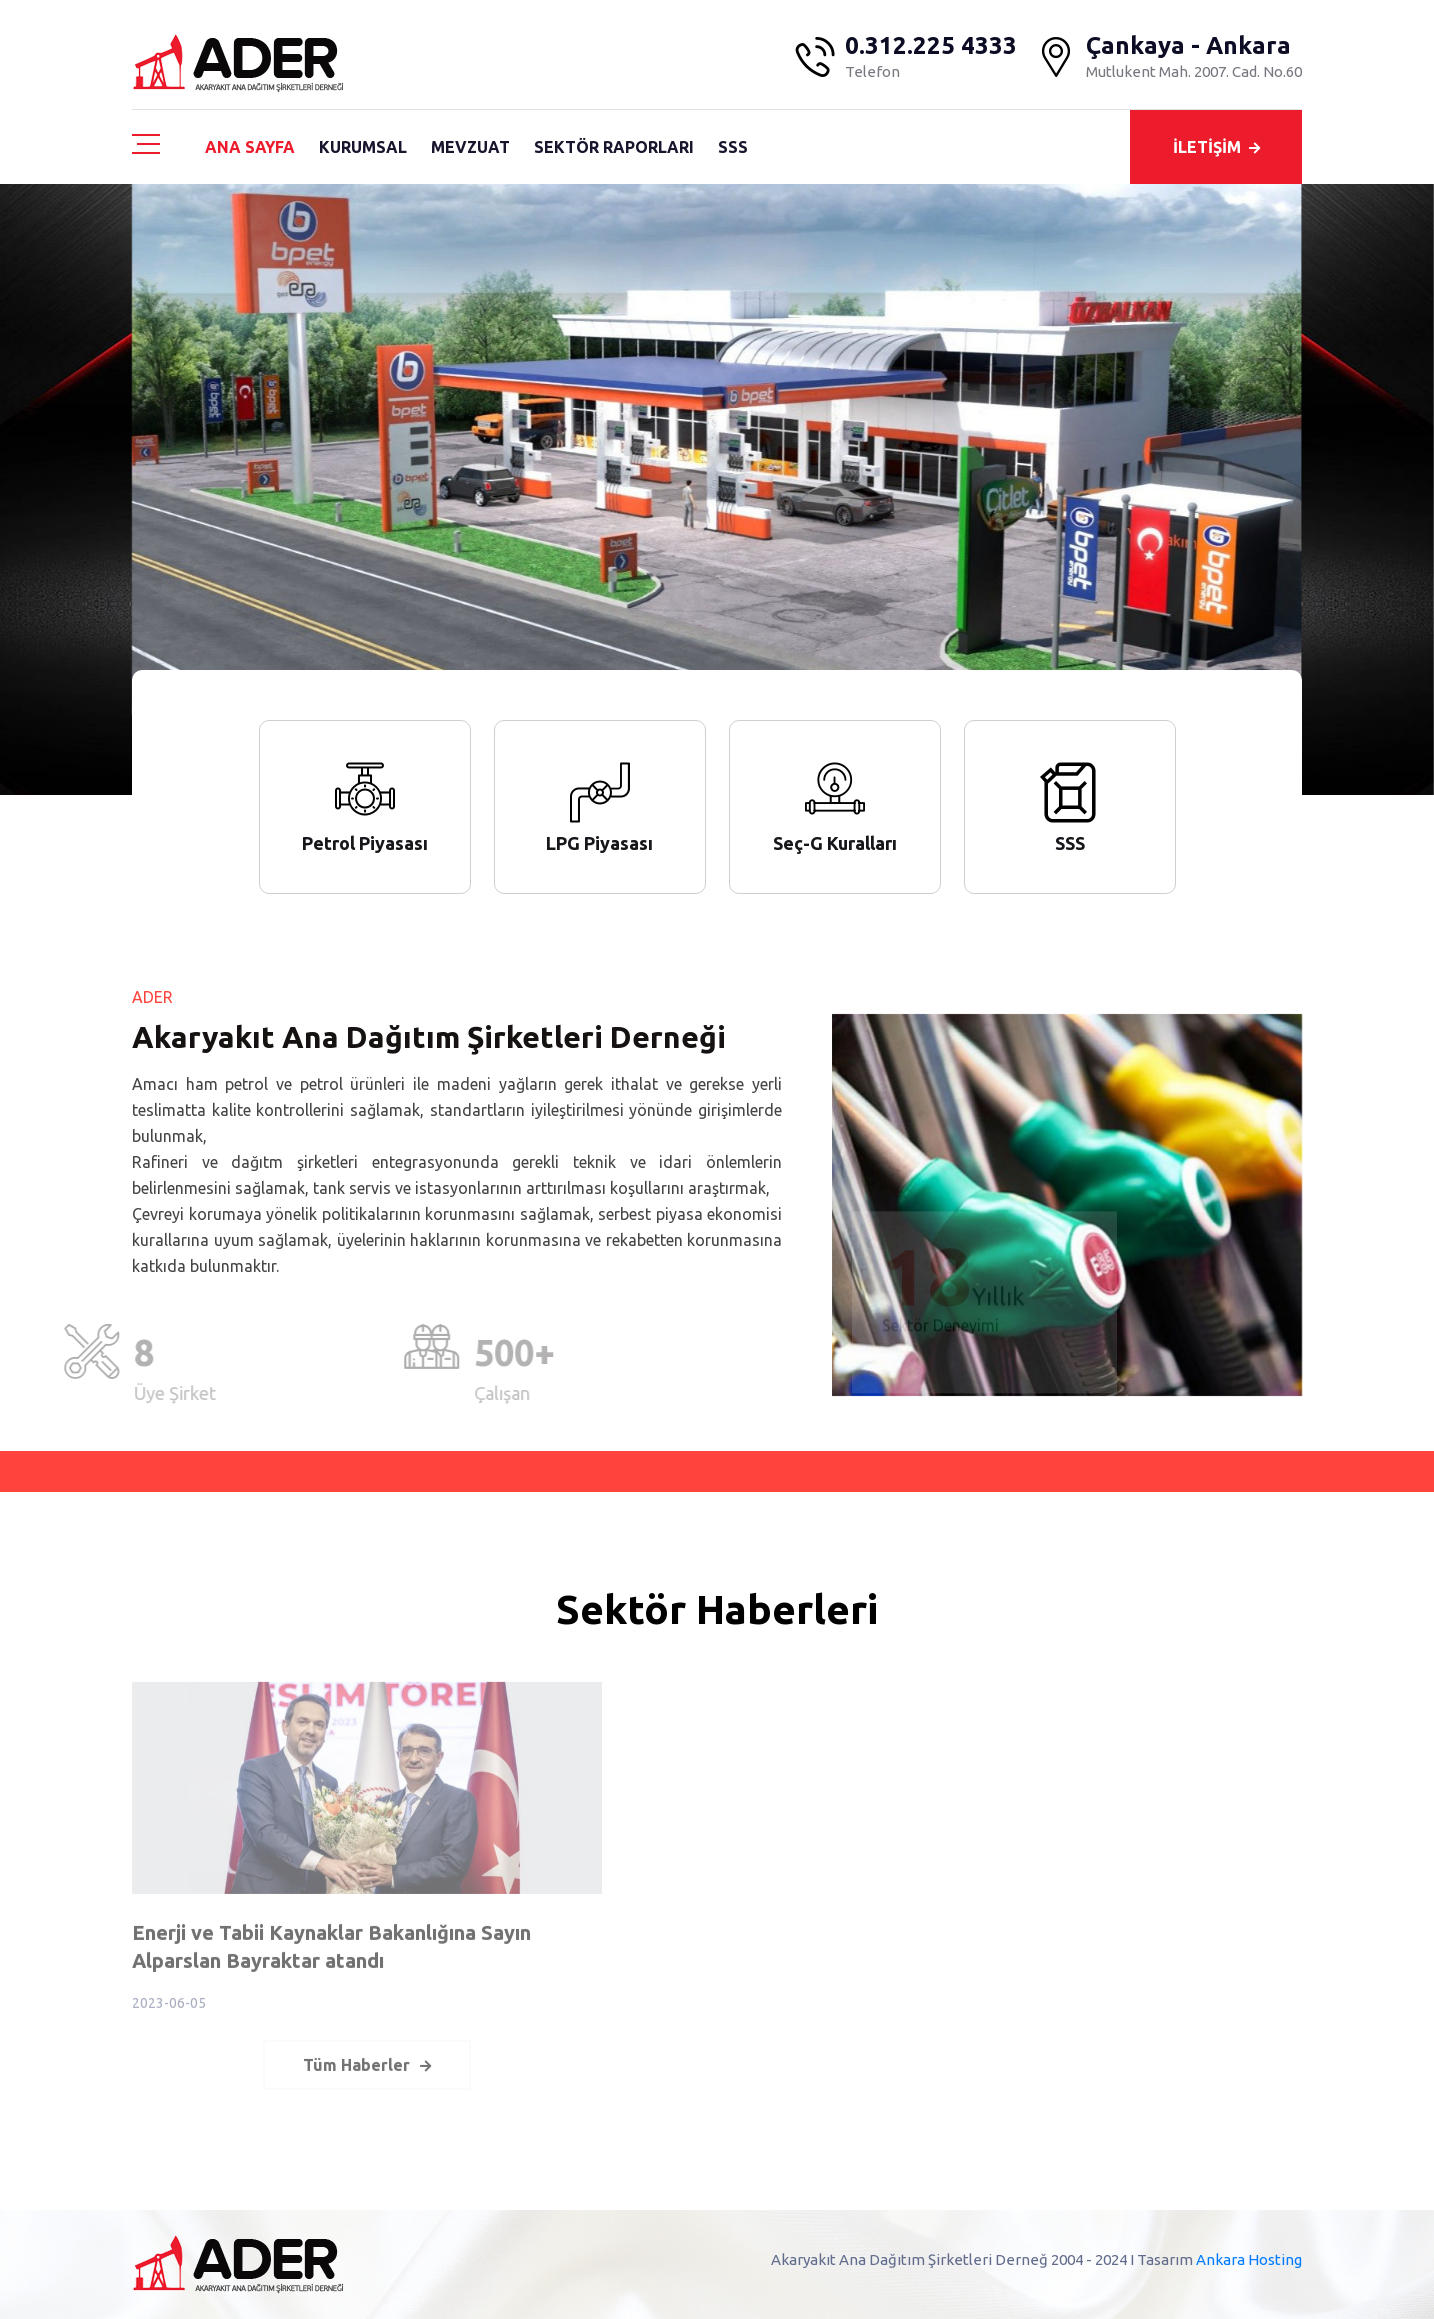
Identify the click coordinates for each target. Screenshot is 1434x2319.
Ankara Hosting (1249, 2259)
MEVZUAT (470, 147)
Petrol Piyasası (365, 843)
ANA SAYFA (250, 147)
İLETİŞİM (1216, 147)
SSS (733, 147)
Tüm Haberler (367, 2075)
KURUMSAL (363, 147)
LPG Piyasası (599, 843)
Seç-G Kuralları (835, 843)
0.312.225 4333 (931, 46)
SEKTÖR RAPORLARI (614, 147)
